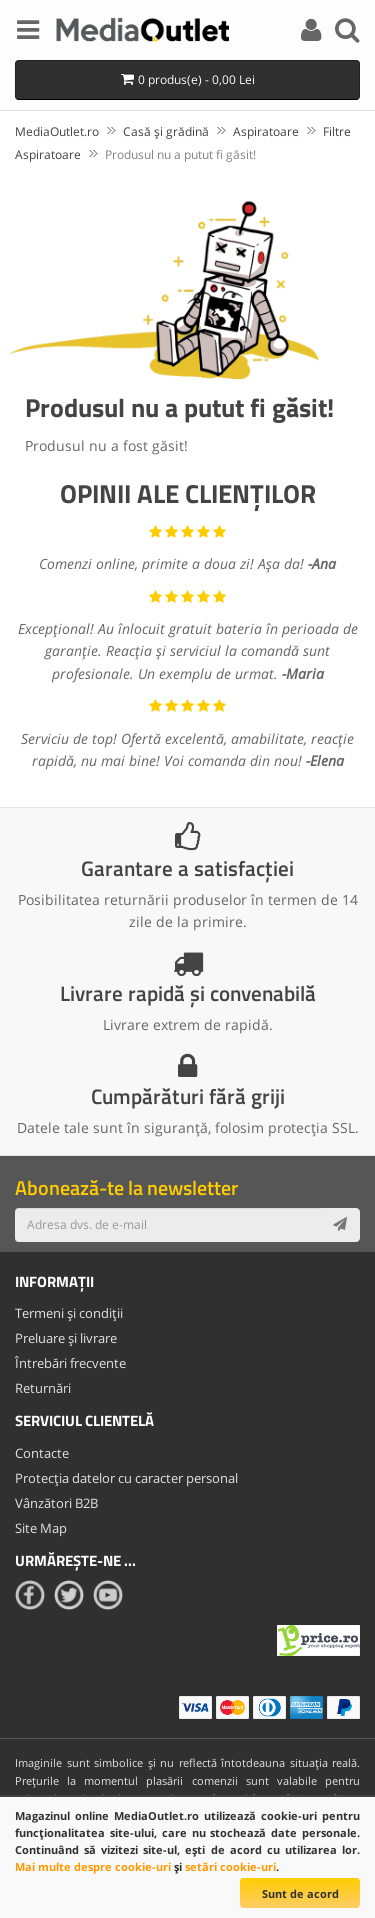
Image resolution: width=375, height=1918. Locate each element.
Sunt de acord (300, 1893)
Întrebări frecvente (70, 1363)
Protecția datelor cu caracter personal (126, 1478)
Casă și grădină (166, 131)
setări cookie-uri (230, 1866)
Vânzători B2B (56, 1503)
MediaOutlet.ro (57, 131)
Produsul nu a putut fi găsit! (180, 154)
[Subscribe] (340, 1225)
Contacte (42, 1453)
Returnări (43, 1388)
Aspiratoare (266, 131)
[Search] (347, 33)
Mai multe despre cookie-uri (93, 1866)
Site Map (41, 1528)
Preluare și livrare (66, 1338)
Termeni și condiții (69, 1313)
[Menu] (28, 33)
